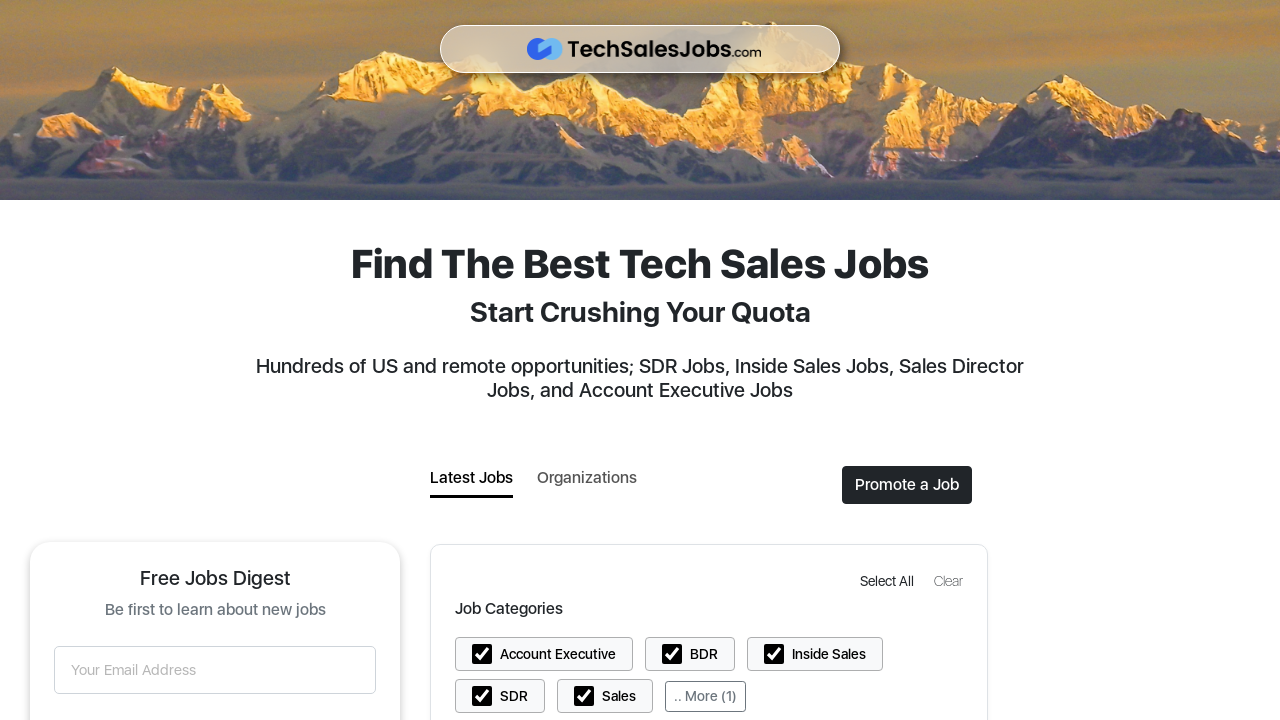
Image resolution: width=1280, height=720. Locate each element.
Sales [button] (619, 696)
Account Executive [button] (558, 654)
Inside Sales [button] (829, 654)
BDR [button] (704, 654)
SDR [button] (514, 696)
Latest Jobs (471, 477)
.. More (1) (705, 696)
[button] (889, 580)
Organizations (587, 477)
